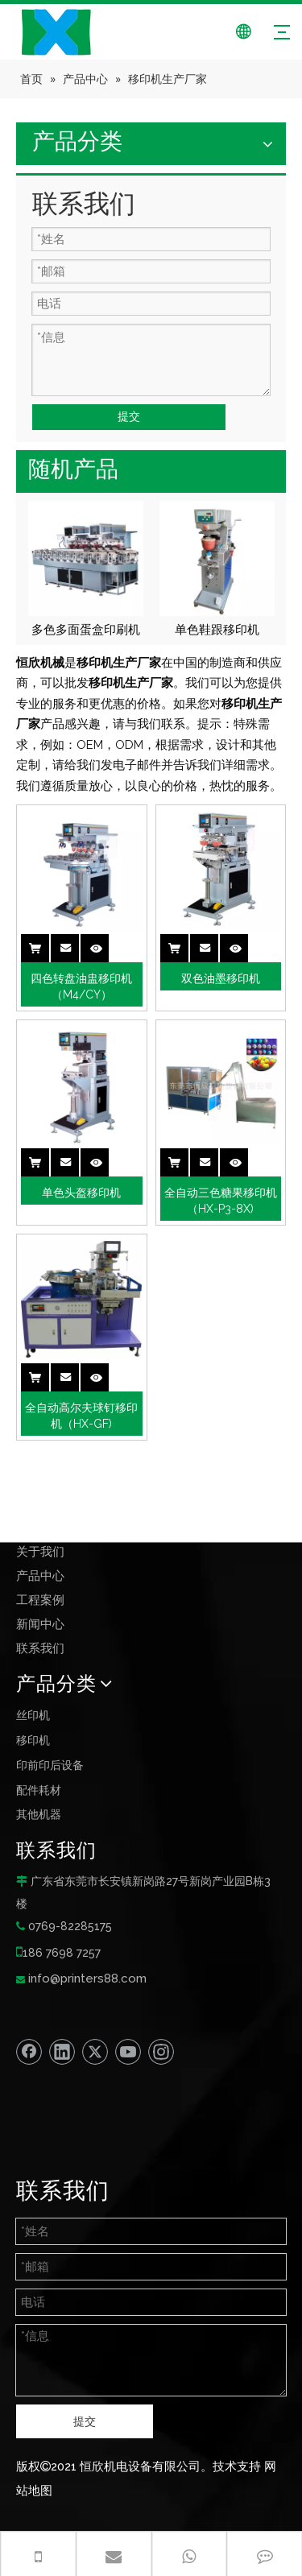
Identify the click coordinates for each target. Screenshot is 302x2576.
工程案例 (40, 1600)
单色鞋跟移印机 (217, 629)
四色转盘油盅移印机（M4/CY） (81, 986)
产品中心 (40, 1576)
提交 (129, 416)
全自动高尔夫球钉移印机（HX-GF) (81, 1415)
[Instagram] (161, 2052)
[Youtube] (128, 2052)
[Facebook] (29, 2052)
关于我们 (40, 1551)
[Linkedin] (62, 2052)
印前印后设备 (50, 1764)
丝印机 (33, 1714)
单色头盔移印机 (81, 1192)
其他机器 (38, 1813)
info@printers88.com (87, 1978)
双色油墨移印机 (220, 978)
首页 (28, 1527)
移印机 (33, 1739)
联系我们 (40, 1648)
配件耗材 (38, 1789)
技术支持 (237, 2466)
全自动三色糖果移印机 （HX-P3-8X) (220, 1200)
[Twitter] (95, 2052)
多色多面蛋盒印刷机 (85, 629)
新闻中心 (40, 1624)
